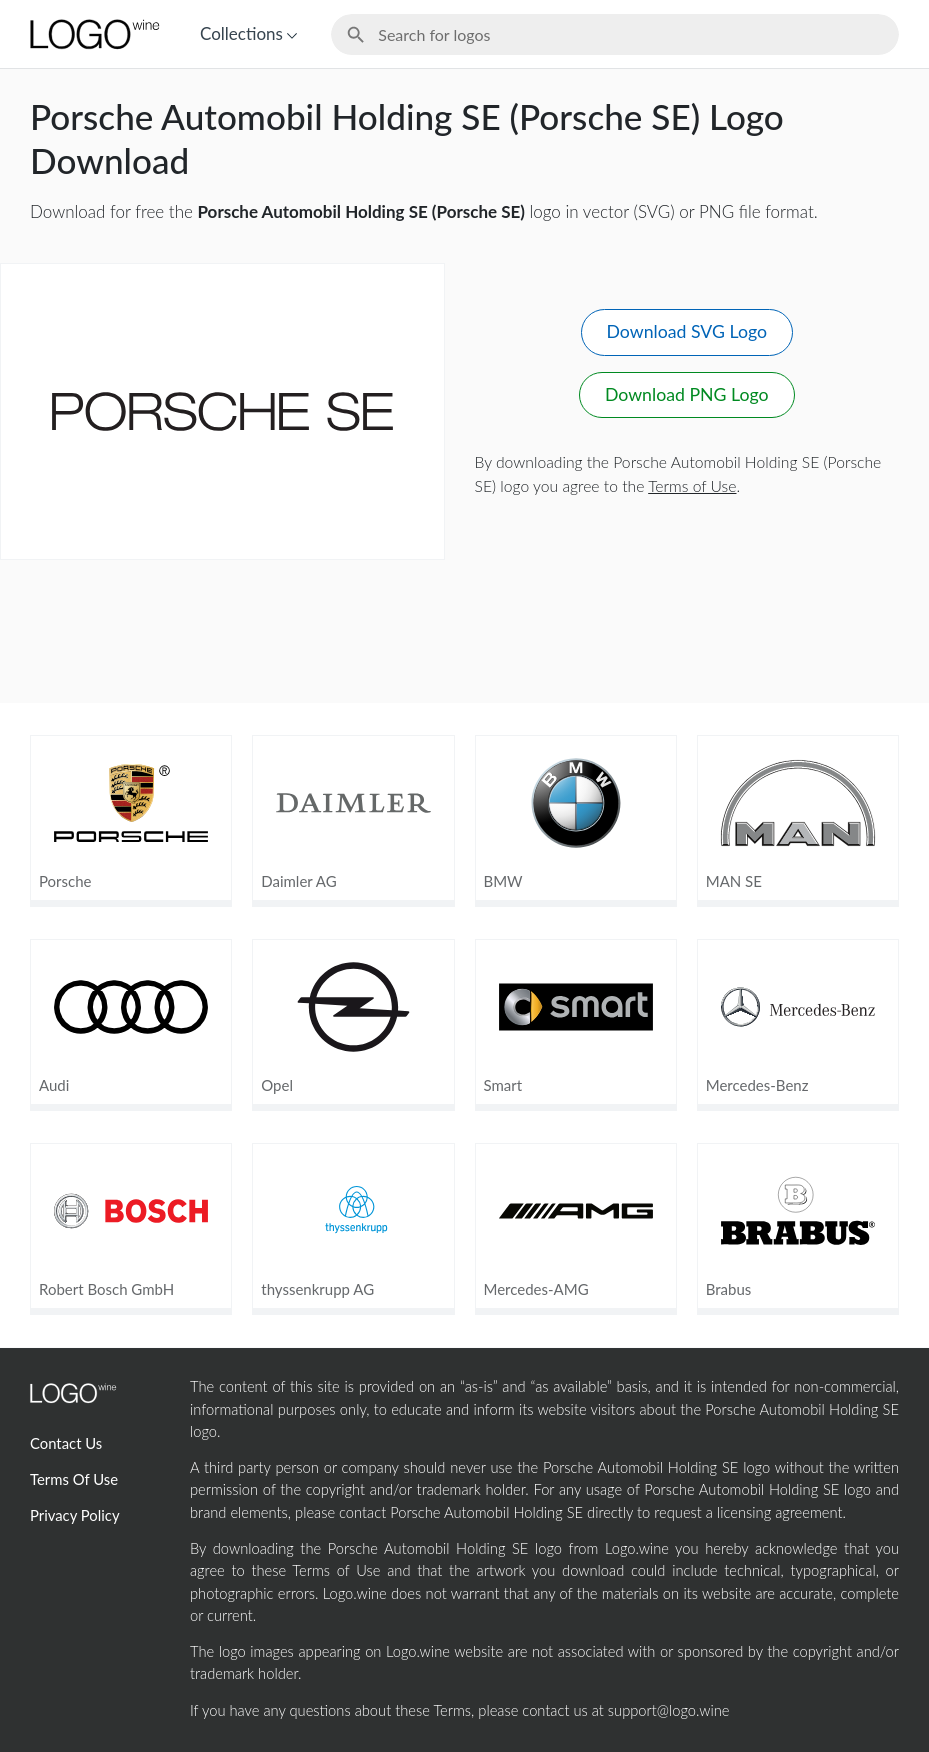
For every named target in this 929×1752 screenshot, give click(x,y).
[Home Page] (93, 34)
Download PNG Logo (687, 394)
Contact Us (66, 1443)
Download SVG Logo (687, 331)
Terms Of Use (74, 1479)
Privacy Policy (75, 1515)
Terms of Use (692, 485)
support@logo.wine (669, 1710)
